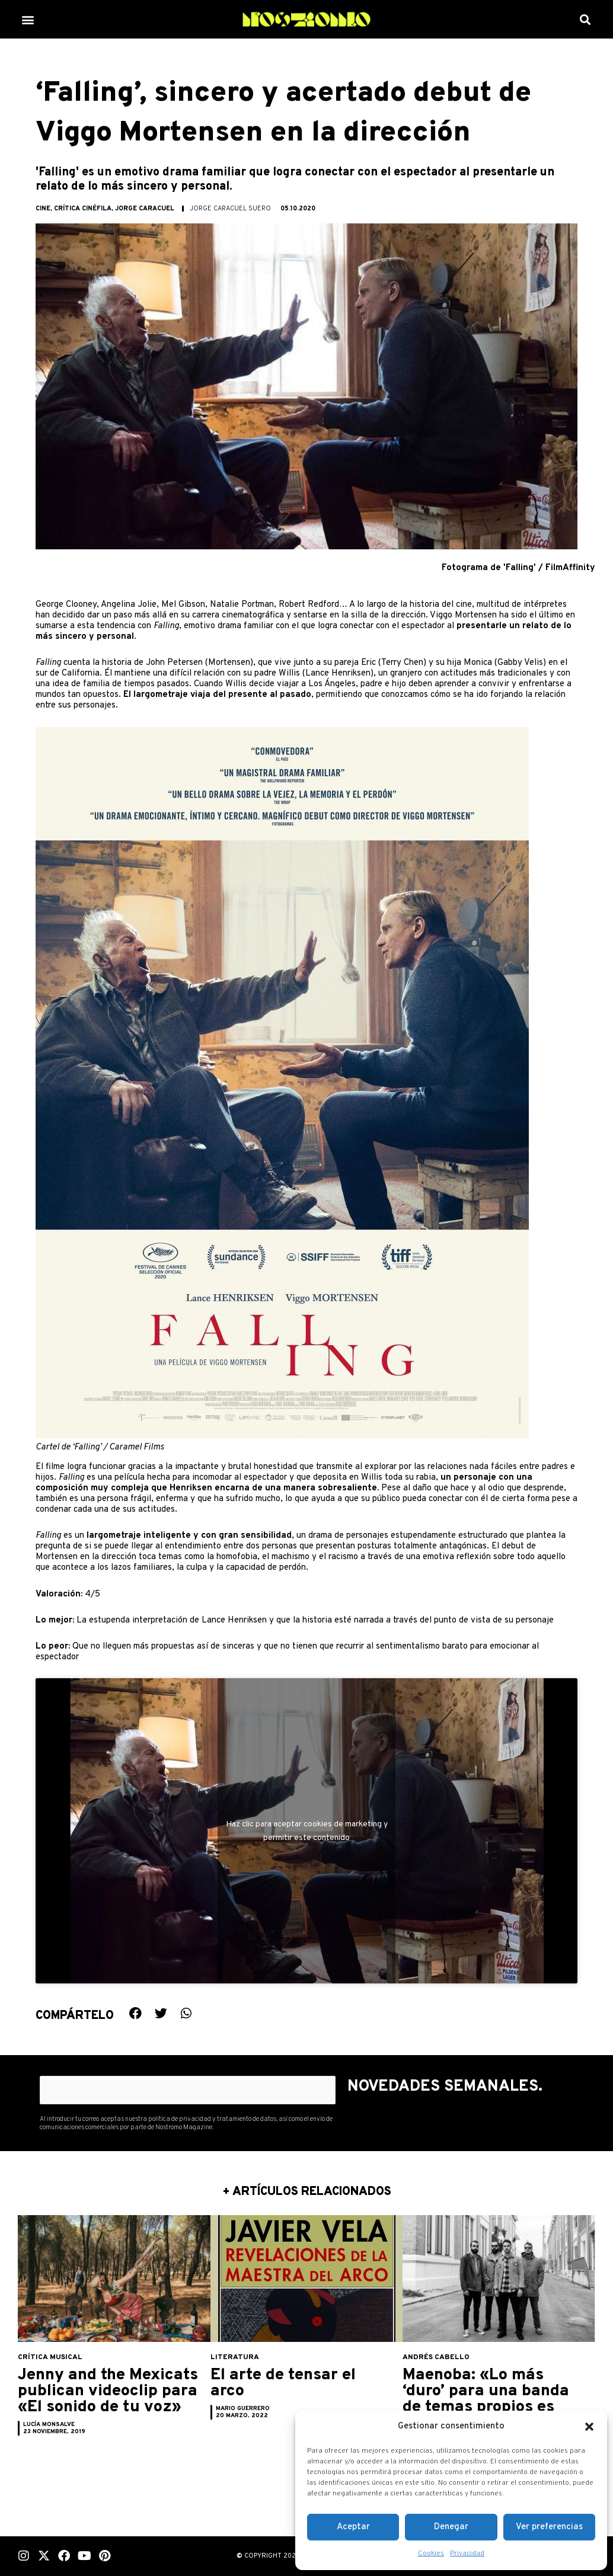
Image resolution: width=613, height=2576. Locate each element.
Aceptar (353, 2527)
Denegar (451, 2527)
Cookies (431, 2553)
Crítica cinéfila (82, 208)
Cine (43, 208)
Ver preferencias (549, 2527)
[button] (589, 2427)
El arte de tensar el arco (290, 2383)
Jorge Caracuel (144, 208)
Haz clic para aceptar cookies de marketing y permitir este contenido (307, 1830)
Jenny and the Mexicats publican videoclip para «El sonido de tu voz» (95, 2399)
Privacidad (467, 2553)
